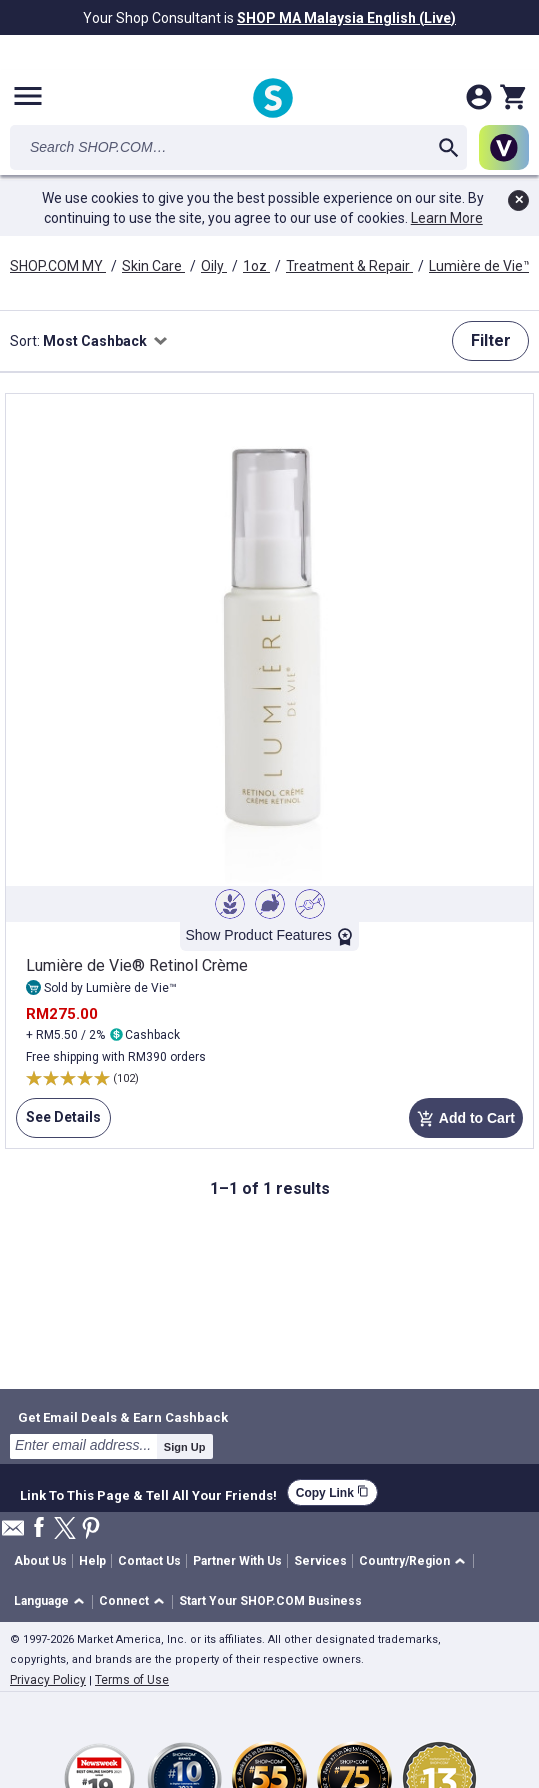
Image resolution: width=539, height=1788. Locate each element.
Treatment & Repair (349, 266)
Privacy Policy (48, 1680)
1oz (256, 266)
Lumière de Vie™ (482, 266)
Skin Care (153, 266)
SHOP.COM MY (58, 266)
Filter (491, 340)
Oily (214, 266)
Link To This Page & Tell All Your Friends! (148, 1493)
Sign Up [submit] (185, 1447)
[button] (415, 1561)
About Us (40, 1561)
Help (92, 1561)
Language (41, 1601)
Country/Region (404, 1561)
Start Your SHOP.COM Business (270, 1601)
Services (320, 1561)
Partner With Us (237, 1561)
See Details (58, 1123)
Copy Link (332, 1492)
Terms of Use (132, 1680)
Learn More (447, 218)
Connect (124, 1601)
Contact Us (149, 1561)
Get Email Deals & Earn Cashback (123, 1417)
